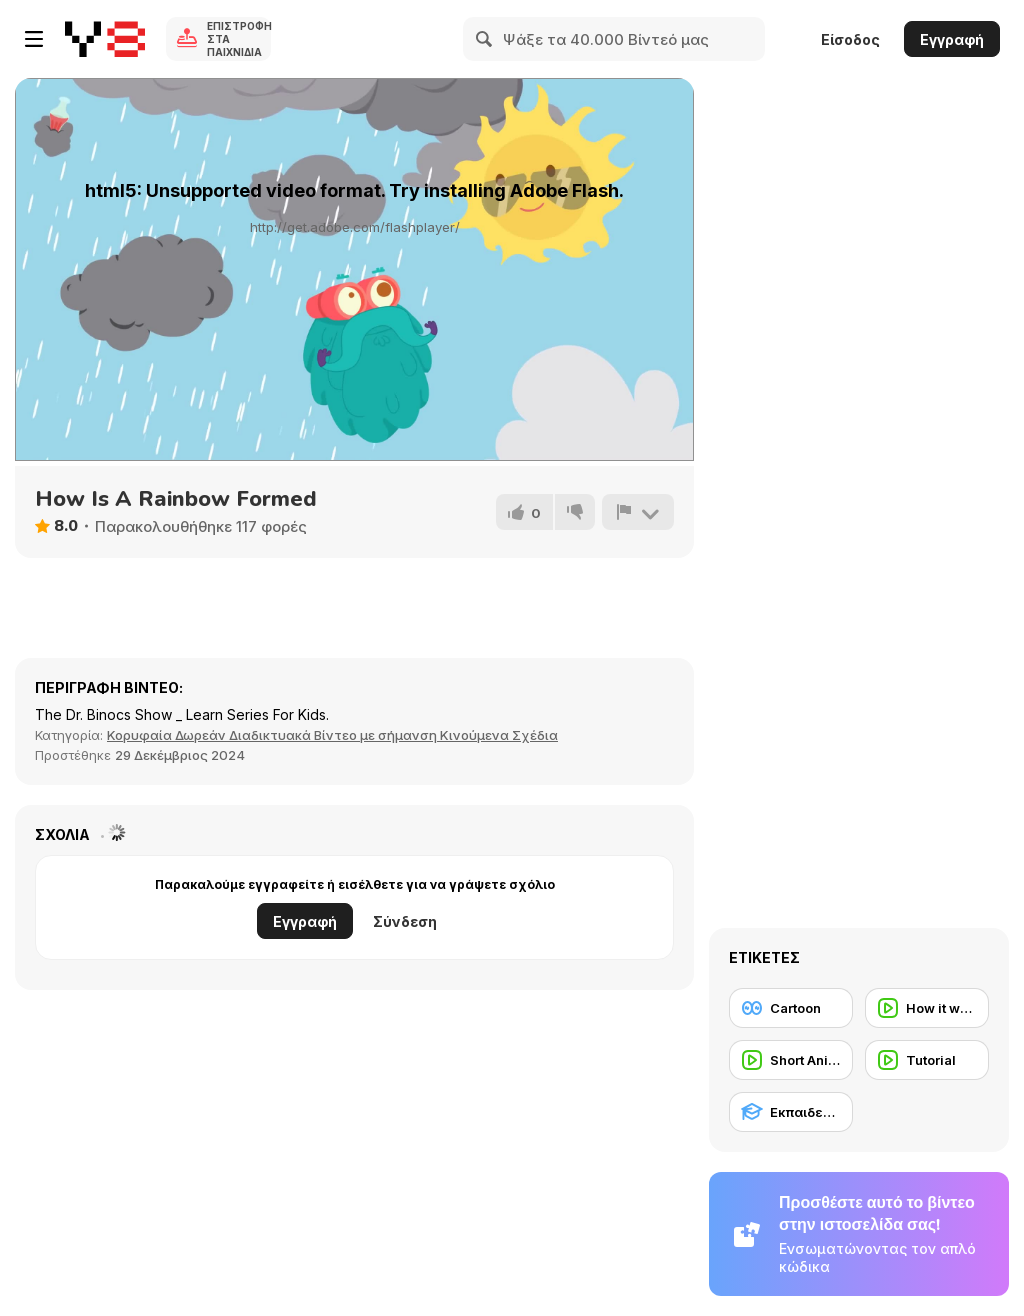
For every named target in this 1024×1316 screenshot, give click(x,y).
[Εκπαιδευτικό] (791, 1112)
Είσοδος (850, 39)
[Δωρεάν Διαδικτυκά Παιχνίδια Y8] (105, 39)
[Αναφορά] (638, 512)
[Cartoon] (791, 1008)
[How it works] (927, 1008)
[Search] (485, 39)
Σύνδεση (405, 921)
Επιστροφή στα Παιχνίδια (239, 39)
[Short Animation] (791, 1060)
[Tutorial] (927, 1060)
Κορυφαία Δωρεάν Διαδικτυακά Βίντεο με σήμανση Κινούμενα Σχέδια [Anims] (332, 735)
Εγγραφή (952, 39)
